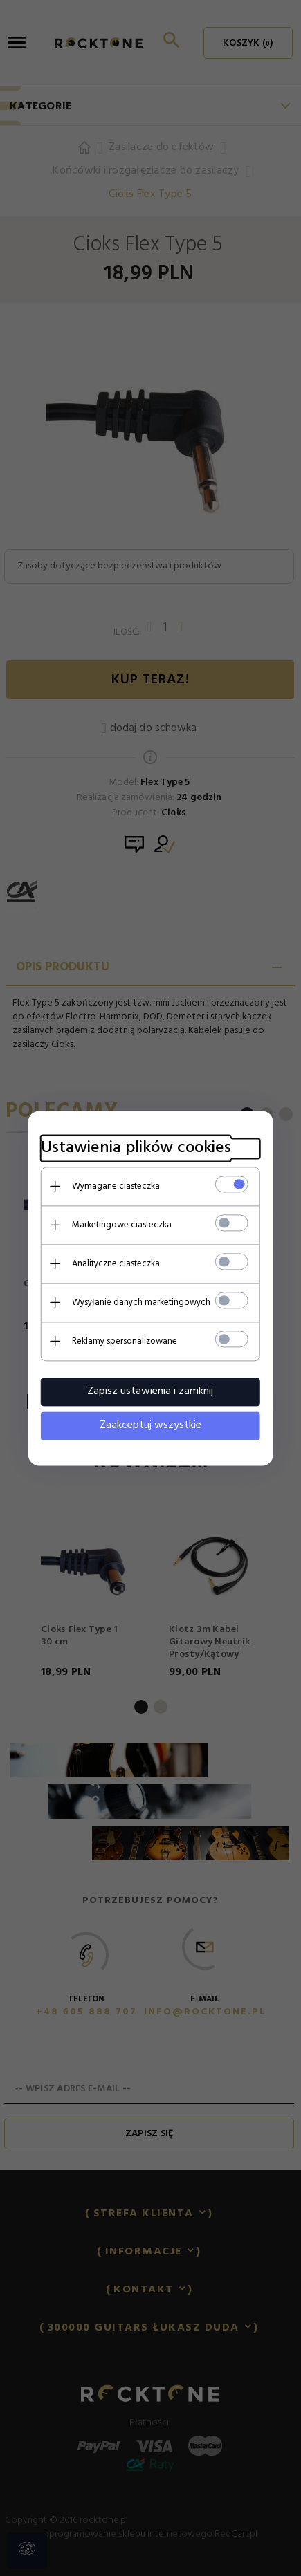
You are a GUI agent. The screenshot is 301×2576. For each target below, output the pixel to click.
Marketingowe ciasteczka (121, 1224)
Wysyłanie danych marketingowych (140, 1302)
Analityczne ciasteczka (115, 1263)
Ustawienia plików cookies (135, 1148)
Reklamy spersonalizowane (123, 1340)
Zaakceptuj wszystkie (150, 1425)
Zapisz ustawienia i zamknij (151, 1391)
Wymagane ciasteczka (115, 1185)
